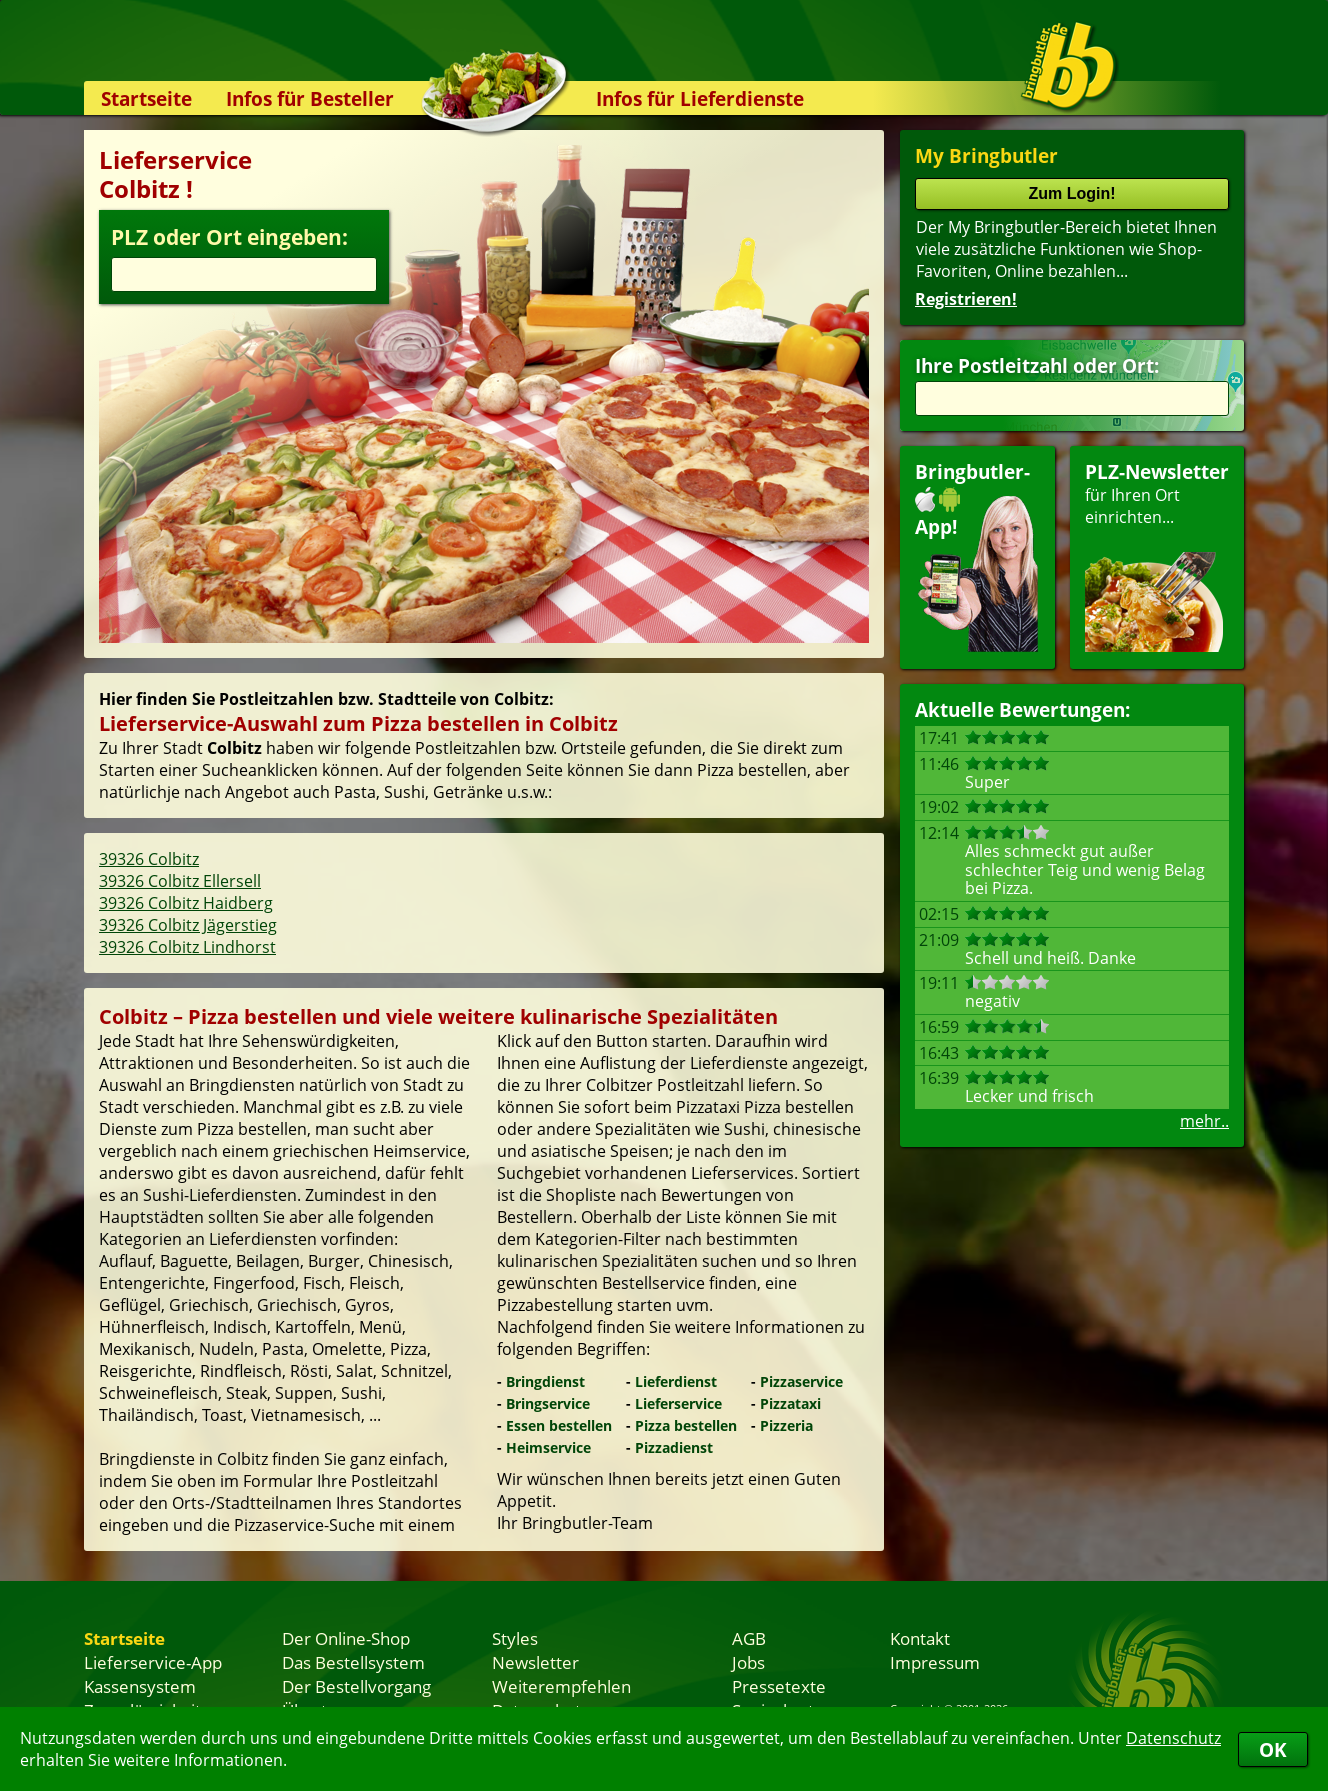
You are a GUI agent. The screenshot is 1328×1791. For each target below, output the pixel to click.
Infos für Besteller (310, 98)
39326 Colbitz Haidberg (186, 903)
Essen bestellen (559, 1425)
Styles (515, 1638)
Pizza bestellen (686, 1425)
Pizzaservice (801, 1381)
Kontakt (920, 1638)
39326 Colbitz (149, 859)
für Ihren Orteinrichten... (1157, 555)
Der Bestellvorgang (356, 1686)
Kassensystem (140, 1686)
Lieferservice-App (153, 1662)
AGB (749, 1638)
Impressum (935, 1662)
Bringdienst (545, 1381)
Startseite (146, 98)
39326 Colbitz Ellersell (180, 881)
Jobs (748, 1662)
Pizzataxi (790, 1403)
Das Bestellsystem (353, 1662)
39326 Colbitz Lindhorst (187, 947)
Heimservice (548, 1447)
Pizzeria (786, 1425)
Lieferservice (678, 1403)
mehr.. (1204, 1121)
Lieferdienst (676, 1381)
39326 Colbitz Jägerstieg (188, 925)
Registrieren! (966, 299)
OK (1273, 1749)
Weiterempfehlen (561, 1686)
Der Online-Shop (346, 1638)
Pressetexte (779, 1686)
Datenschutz (1173, 1738)
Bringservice (548, 1403)
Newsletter (535, 1662)
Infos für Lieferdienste (700, 98)
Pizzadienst (674, 1447)
